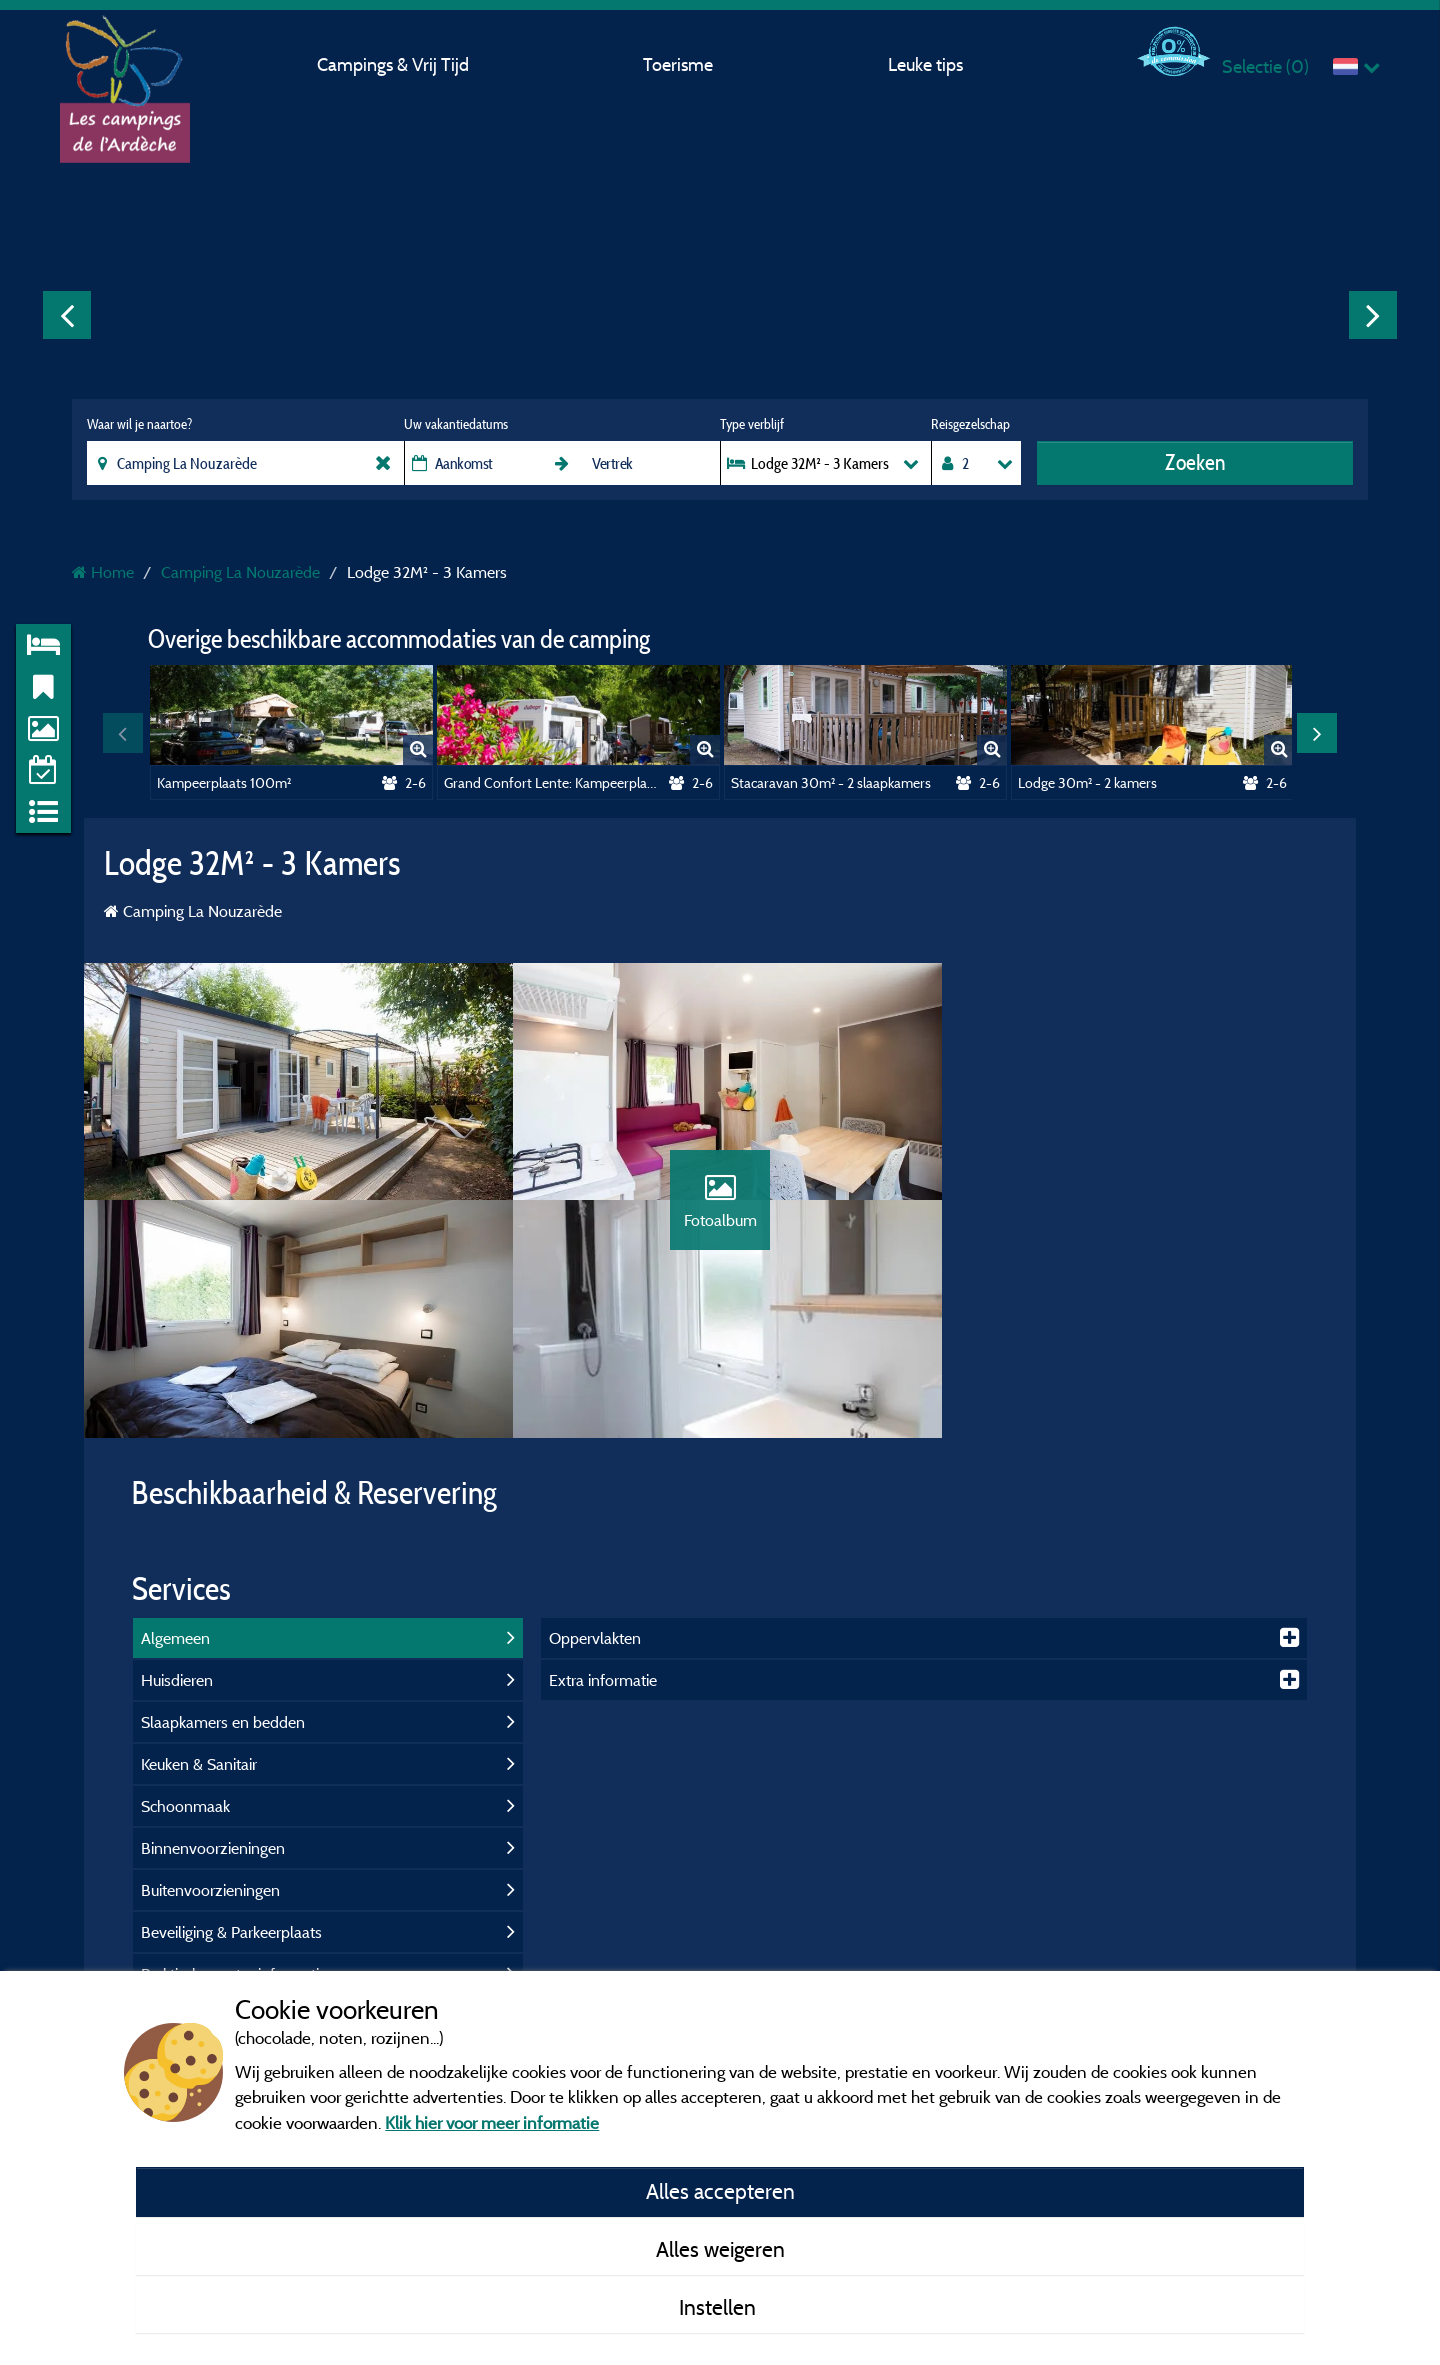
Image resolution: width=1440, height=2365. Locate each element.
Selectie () (1265, 66)
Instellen (720, 2307)
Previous (67, 315)
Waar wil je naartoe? (139, 424)
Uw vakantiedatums (456, 424)
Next (1373, 315)
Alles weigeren (720, 2249)
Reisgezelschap (970, 424)
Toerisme (678, 64)
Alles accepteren (720, 2191)
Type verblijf (752, 424)
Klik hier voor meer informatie (492, 2122)
